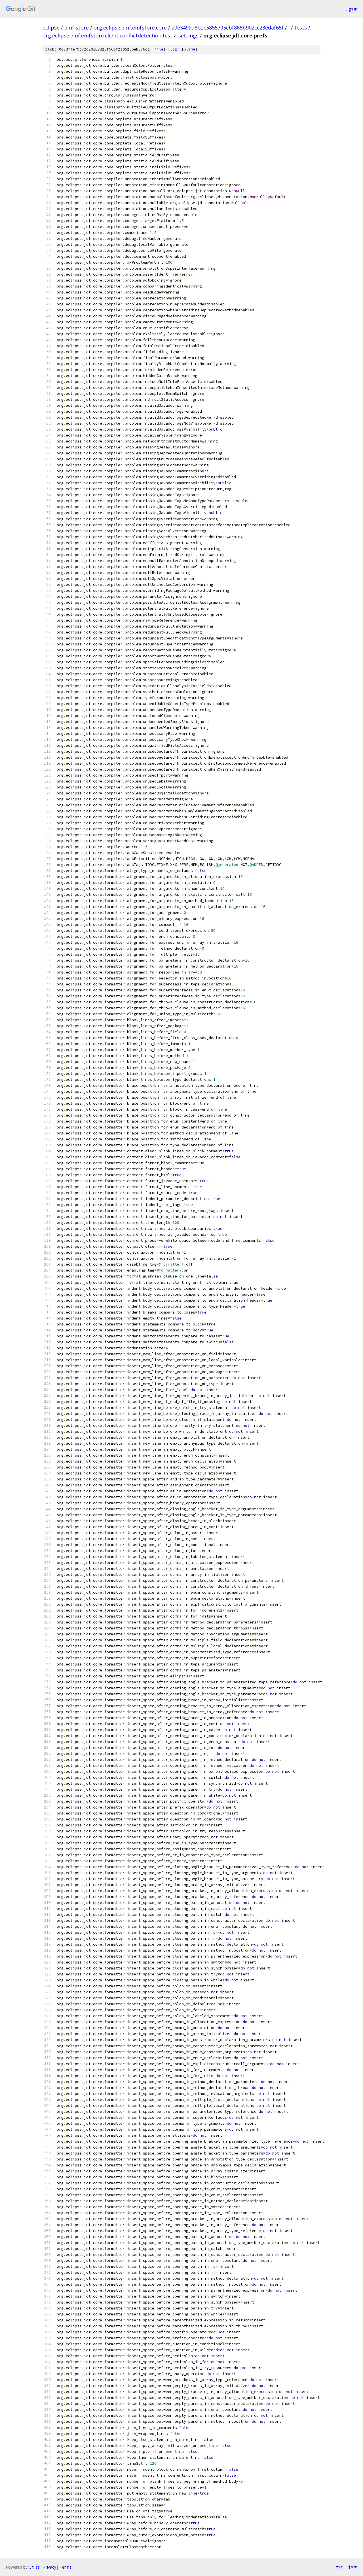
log (173, 49)
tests (300, 27)
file (158, 49)
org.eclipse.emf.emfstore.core (130, 27)
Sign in (351, 9)
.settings (188, 35)
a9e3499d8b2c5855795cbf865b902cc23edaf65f (228, 27)
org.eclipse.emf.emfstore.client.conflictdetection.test (107, 35)
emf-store (76, 27)
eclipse (51, 27)
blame (189, 49)
